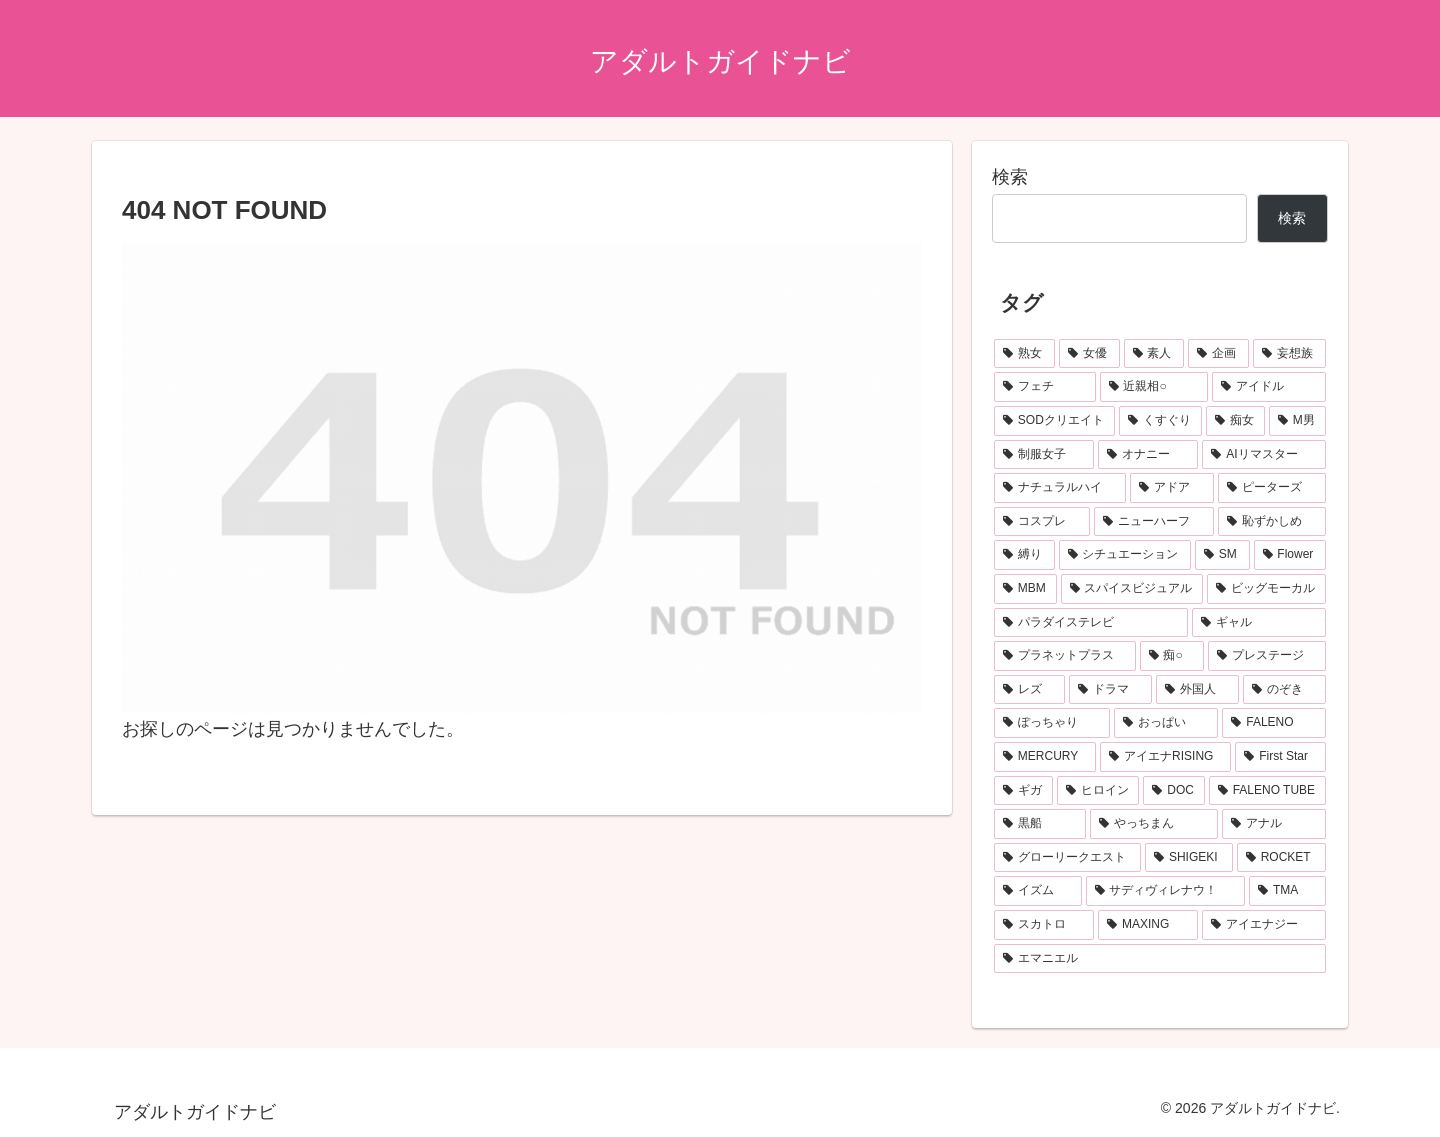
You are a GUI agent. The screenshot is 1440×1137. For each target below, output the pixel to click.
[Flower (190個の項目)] (1290, 555)
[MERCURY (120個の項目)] (1045, 757)
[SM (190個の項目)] (1222, 555)
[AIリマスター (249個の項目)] (1264, 455)
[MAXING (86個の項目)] (1148, 925)
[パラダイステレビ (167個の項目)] (1091, 623)
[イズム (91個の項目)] (1038, 891)
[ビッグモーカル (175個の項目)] (1266, 589)
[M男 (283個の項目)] (1297, 421)
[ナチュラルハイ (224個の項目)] (1060, 488)
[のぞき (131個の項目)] (1284, 690)
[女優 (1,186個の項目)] (1089, 354)
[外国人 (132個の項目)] (1197, 690)
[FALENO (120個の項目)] (1274, 723)
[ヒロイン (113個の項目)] (1098, 791)
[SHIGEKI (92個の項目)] (1189, 858)
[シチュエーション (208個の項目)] (1125, 555)
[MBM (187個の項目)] (1025, 589)
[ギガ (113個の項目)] (1023, 791)
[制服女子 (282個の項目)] (1044, 455)
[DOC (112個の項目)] (1173, 791)
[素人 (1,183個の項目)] (1154, 354)
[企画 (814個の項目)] (1218, 354)
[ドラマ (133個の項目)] (1110, 690)
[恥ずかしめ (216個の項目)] (1272, 522)
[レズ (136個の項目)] (1029, 690)
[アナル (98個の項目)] (1274, 824)
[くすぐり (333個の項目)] (1160, 421)
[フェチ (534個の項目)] (1045, 387)
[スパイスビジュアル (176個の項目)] (1132, 589)
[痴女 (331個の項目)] (1235, 421)
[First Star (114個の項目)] (1280, 757)
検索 (1010, 177)
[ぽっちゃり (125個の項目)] (1052, 723)
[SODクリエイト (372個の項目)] (1054, 421)
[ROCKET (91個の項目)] (1281, 858)
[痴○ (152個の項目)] (1172, 656)
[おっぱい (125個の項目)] (1166, 723)
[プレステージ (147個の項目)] (1267, 656)
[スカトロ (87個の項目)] (1044, 925)
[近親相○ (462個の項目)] (1154, 387)
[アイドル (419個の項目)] (1269, 387)
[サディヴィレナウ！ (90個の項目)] (1166, 891)
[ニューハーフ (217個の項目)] (1154, 522)
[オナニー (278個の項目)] (1148, 455)
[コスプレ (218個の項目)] (1042, 522)
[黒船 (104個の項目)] (1040, 824)
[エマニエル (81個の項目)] (1160, 959)
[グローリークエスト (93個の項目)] (1067, 858)
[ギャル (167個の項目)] (1259, 623)
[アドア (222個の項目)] (1172, 488)
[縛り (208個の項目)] (1024, 555)
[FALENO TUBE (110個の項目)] (1267, 791)
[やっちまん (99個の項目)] (1154, 824)
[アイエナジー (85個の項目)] (1264, 925)
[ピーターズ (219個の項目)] (1272, 488)
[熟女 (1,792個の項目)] (1024, 354)
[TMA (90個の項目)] (1287, 891)
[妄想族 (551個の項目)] (1289, 354)
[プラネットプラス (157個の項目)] (1065, 656)
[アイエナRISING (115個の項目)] (1165, 757)
